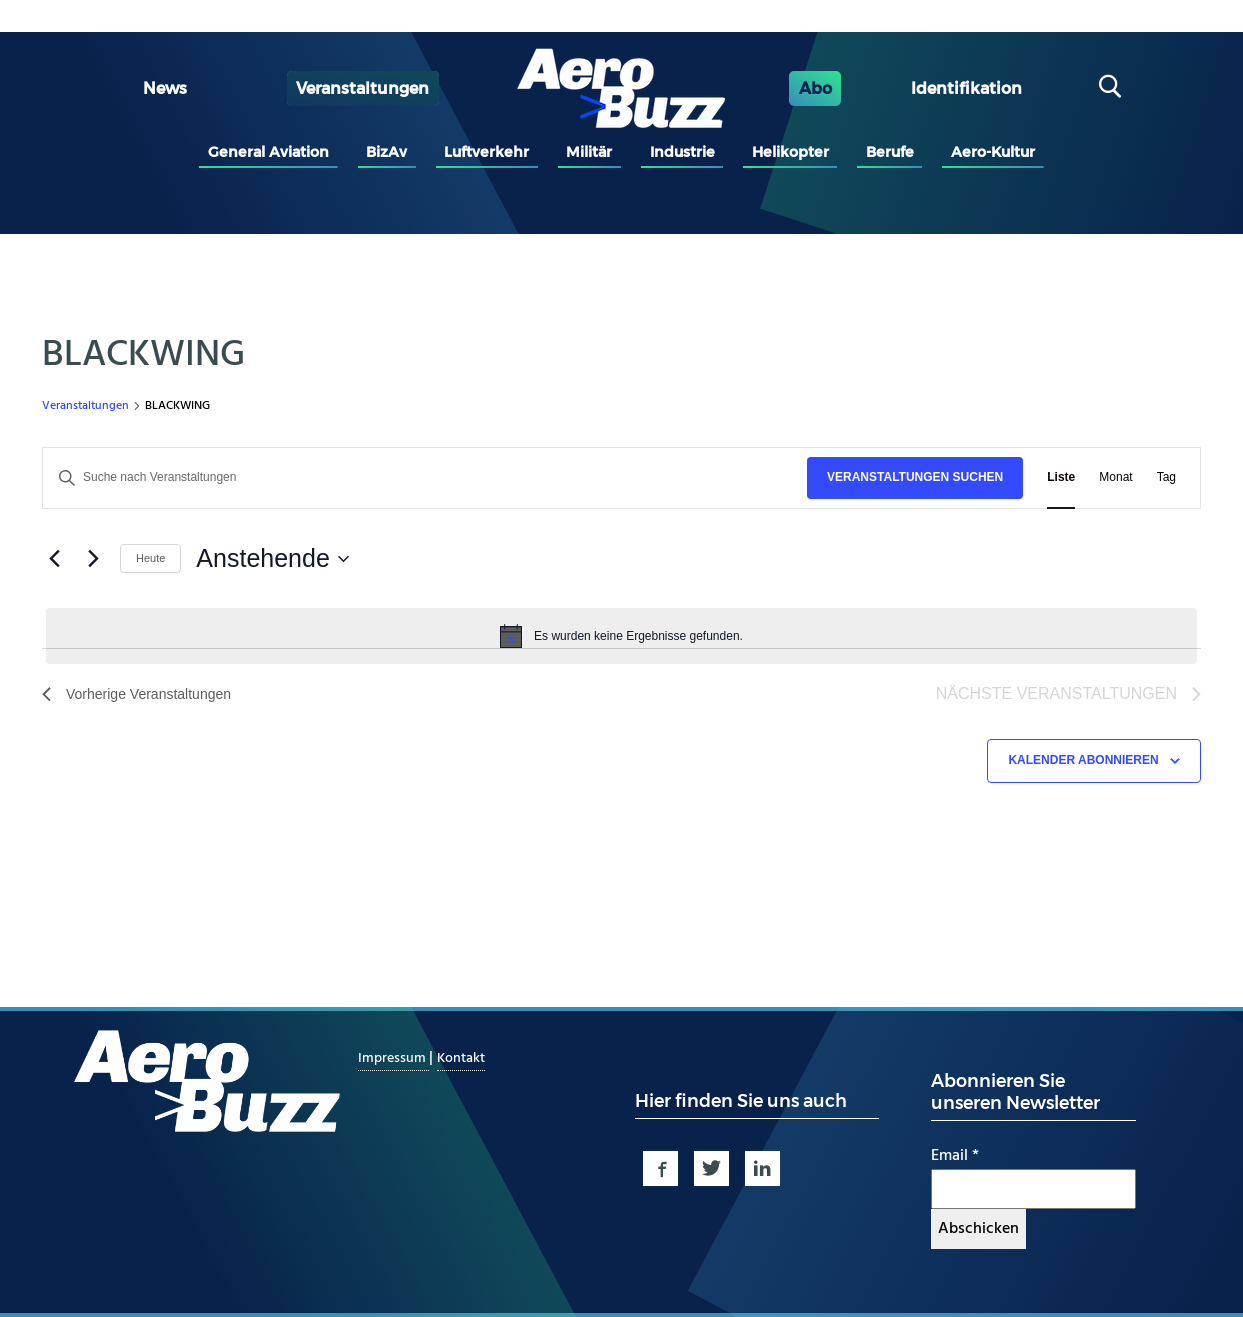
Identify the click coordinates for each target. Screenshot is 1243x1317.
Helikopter (790, 152)
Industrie (682, 152)
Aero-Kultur (993, 152)
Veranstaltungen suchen (915, 477)
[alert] (621, 636)
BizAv (386, 152)
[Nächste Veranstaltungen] (93, 559)
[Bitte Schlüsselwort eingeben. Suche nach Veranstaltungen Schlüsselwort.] (425, 477)
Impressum (393, 1058)
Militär (589, 152)
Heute (150, 558)
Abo (815, 88)
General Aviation (268, 152)
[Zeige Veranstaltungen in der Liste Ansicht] (1061, 477)
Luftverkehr (486, 152)
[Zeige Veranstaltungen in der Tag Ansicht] (1166, 477)
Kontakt (461, 1058)
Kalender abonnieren (1083, 760)
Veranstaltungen (362, 88)
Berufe (890, 152)
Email (955, 1156)
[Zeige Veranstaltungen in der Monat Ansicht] (1115, 477)
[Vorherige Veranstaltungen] (54, 559)
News (165, 88)
